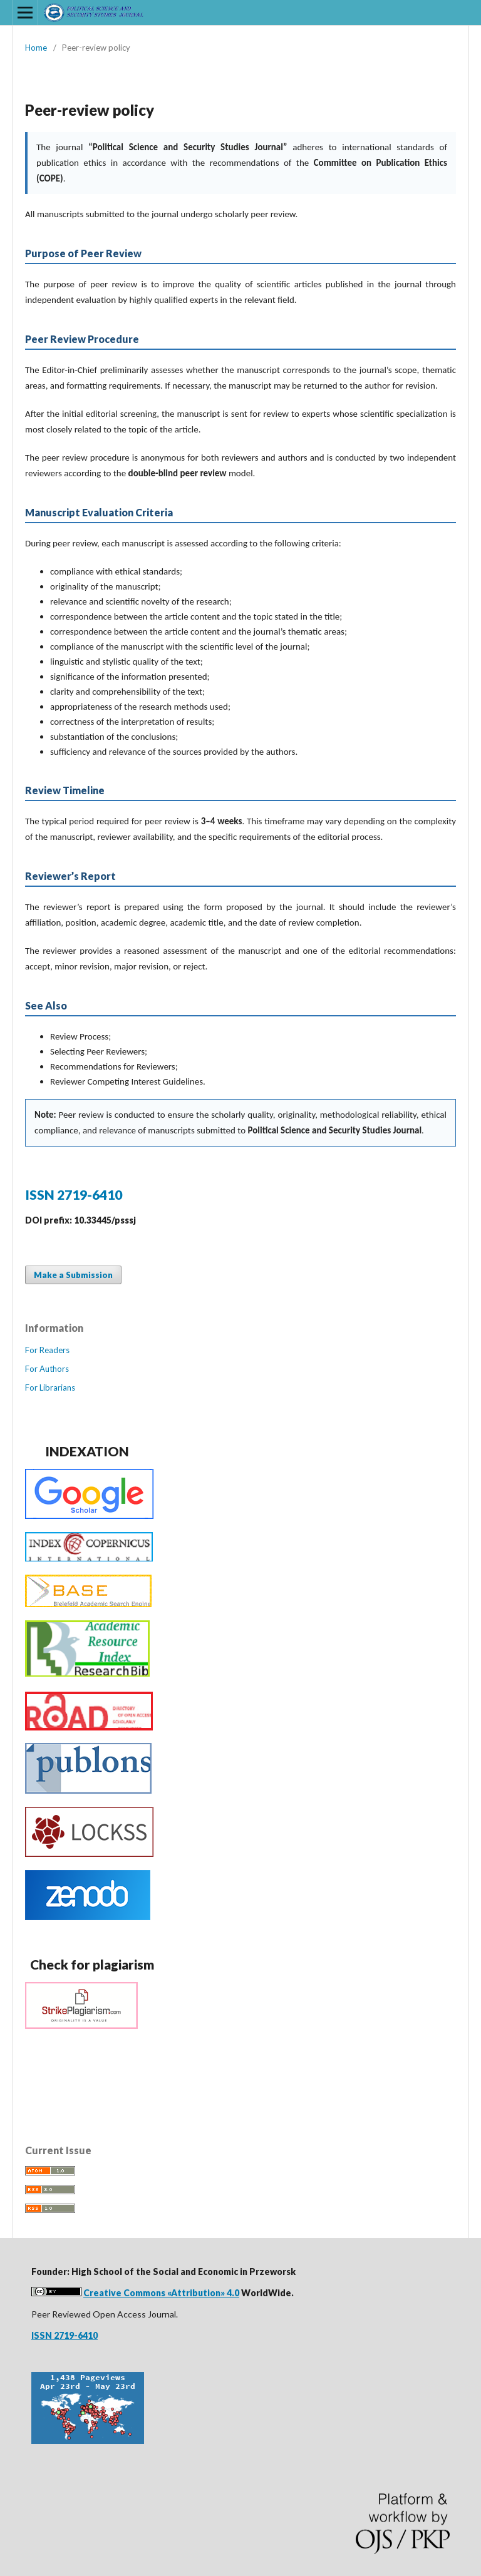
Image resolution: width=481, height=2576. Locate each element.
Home (36, 48)
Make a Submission (73, 1275)
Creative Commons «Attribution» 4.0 (161, 2292)
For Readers (47, 1350)
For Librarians (50, 1388)
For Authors (47, 1369)
